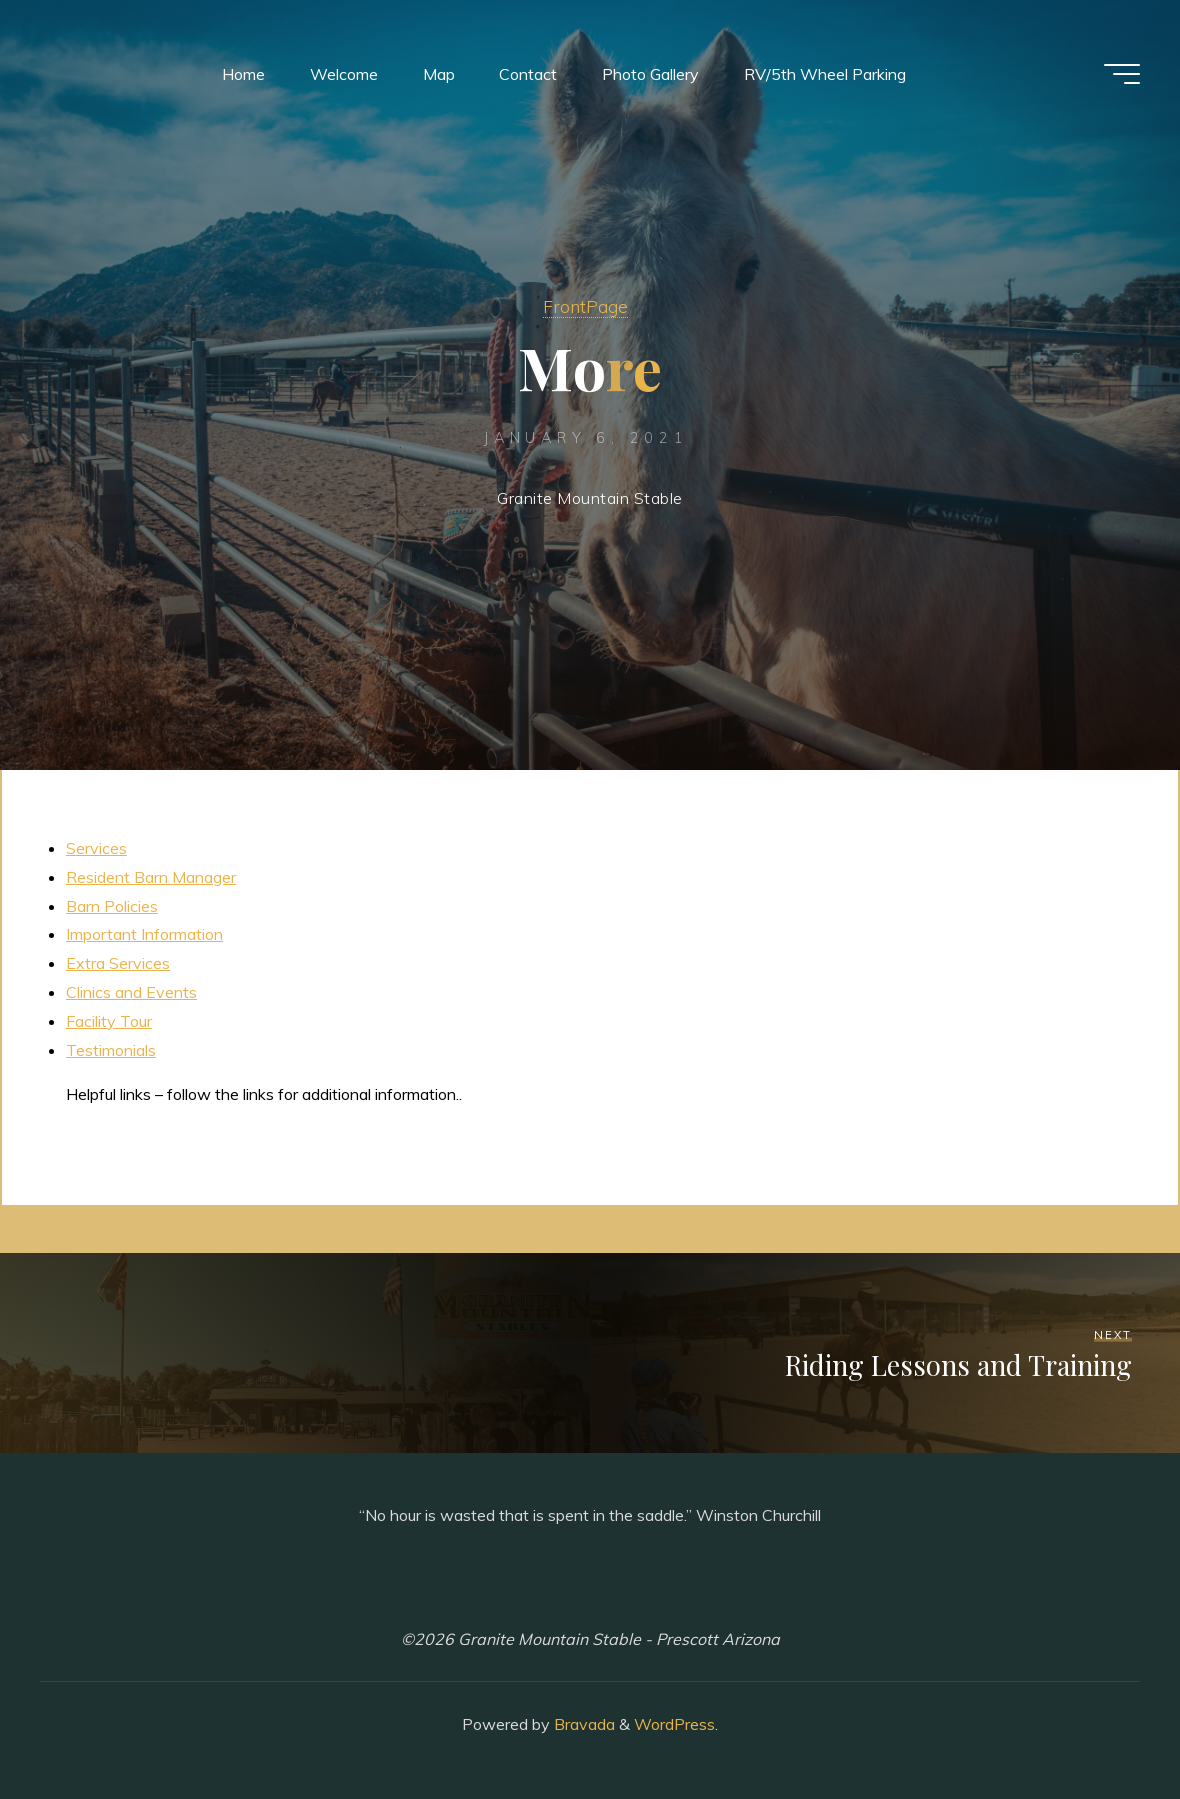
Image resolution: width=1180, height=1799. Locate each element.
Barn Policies (112, 906)
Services (96, 848)
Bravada (582, 1724)
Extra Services (118, 963)
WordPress (674, 1724)
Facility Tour (109, 1021)
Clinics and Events (131, 992)
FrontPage (585, 306)
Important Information (144, 934)
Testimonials (111, 1050)
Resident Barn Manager (151, 877)
